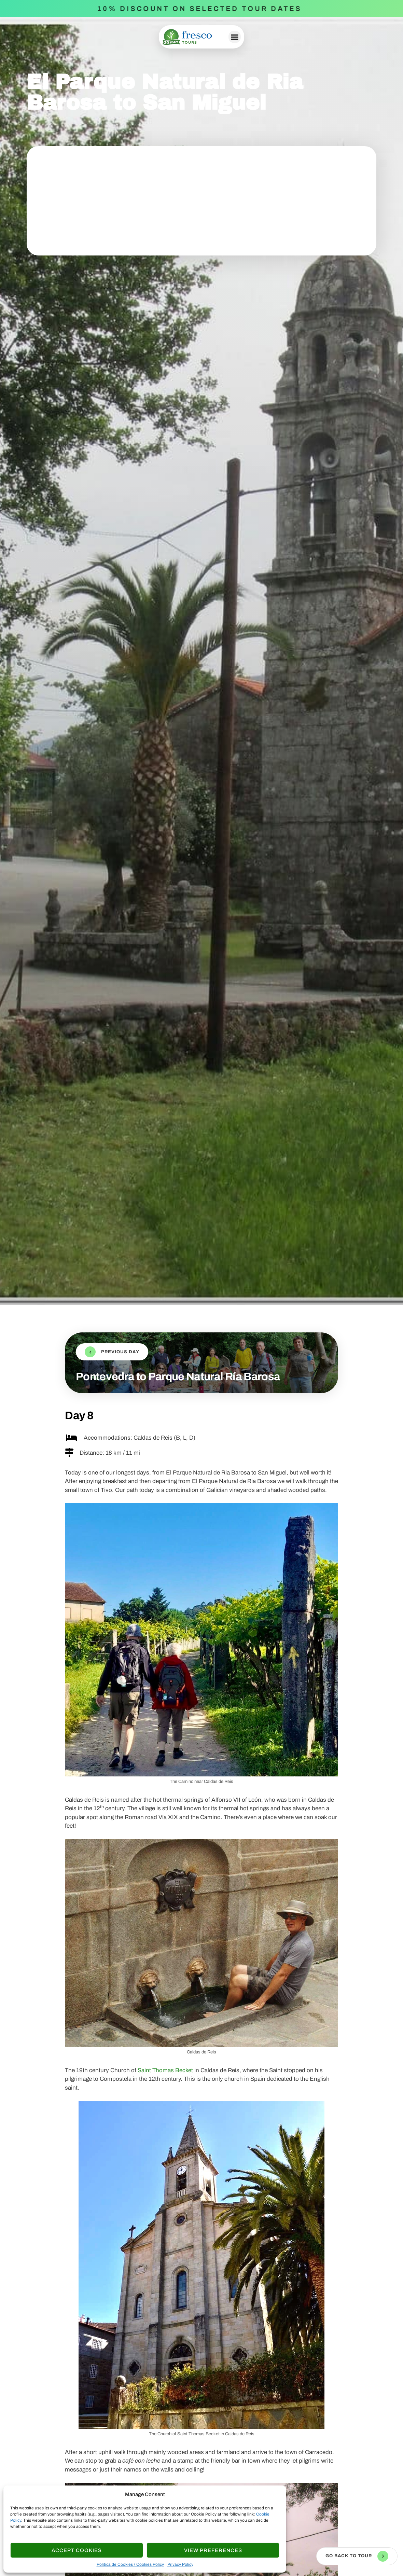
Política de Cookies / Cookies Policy (130, 2564)
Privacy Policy (180, 2564)
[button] (234, 37)
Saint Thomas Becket (165, 2070)
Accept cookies (77, 2550)
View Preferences (213, 2550)
